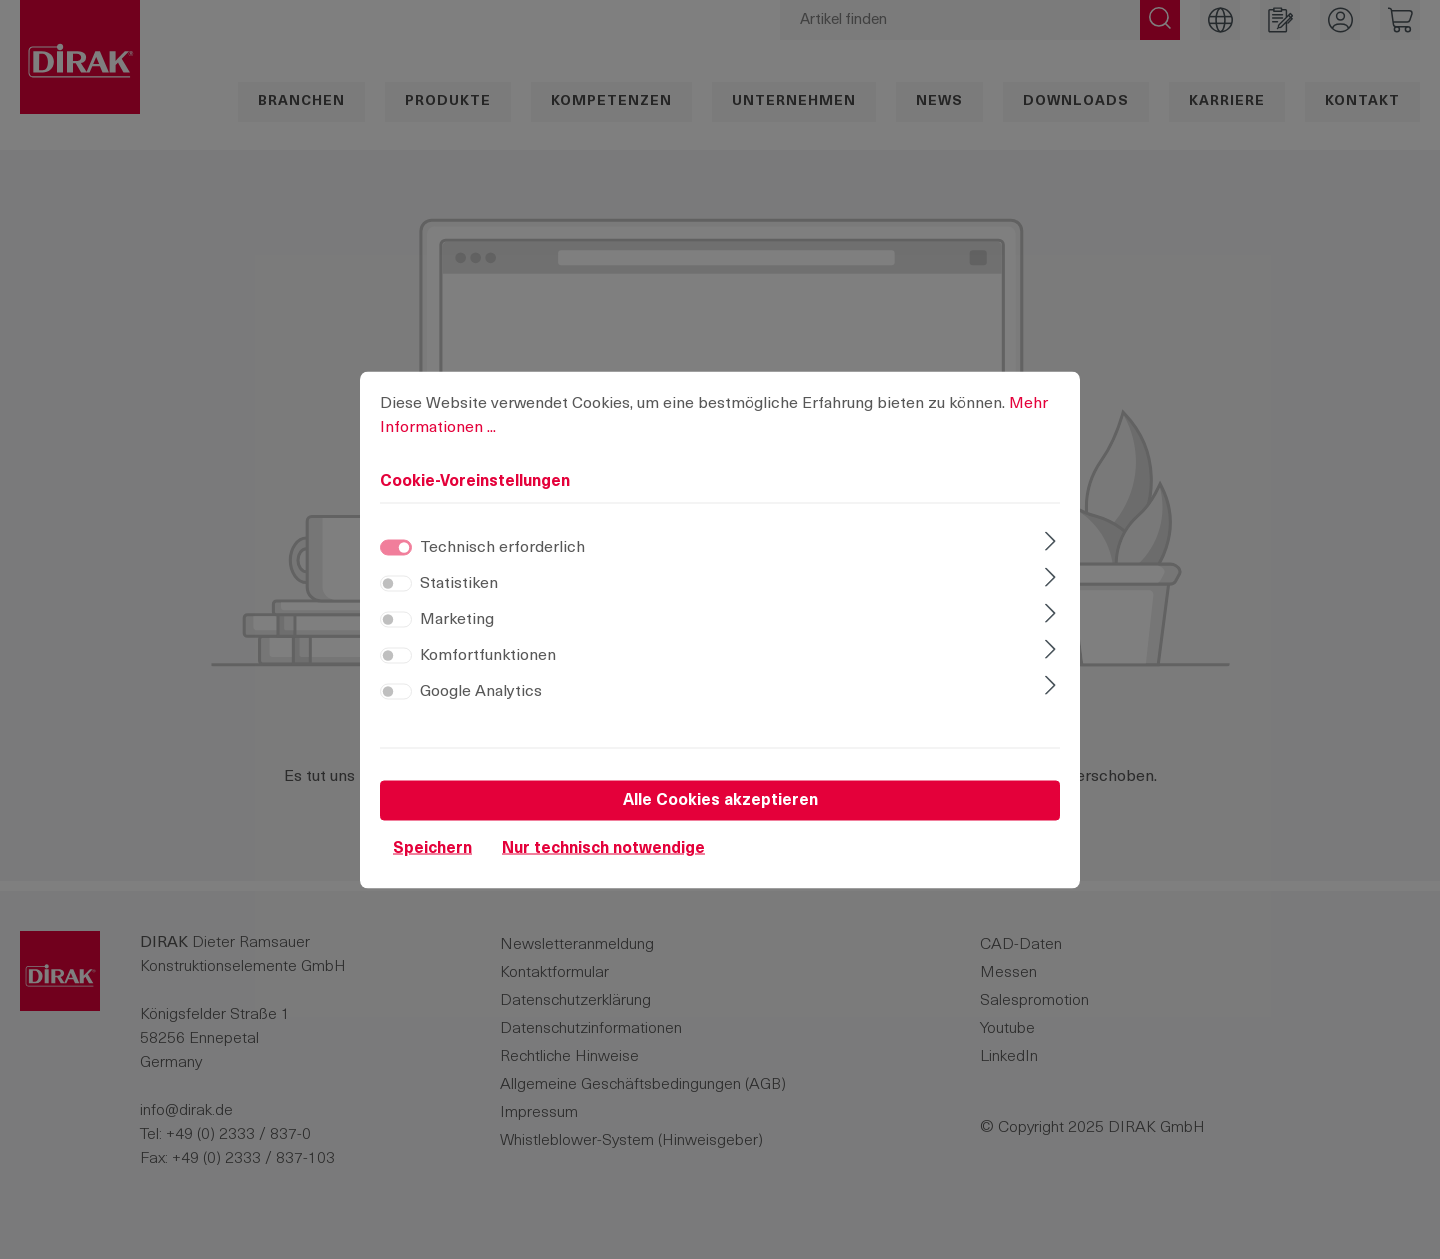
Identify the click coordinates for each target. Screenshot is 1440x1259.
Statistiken (459, 597)
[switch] (396, 597)
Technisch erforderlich (502, 561)
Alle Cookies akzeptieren (720, 814)
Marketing (457, 633)
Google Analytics (481, 705)
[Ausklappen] (1050, 557)
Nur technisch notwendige (603, 862)
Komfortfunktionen (488, 669)
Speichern (432, 862)
